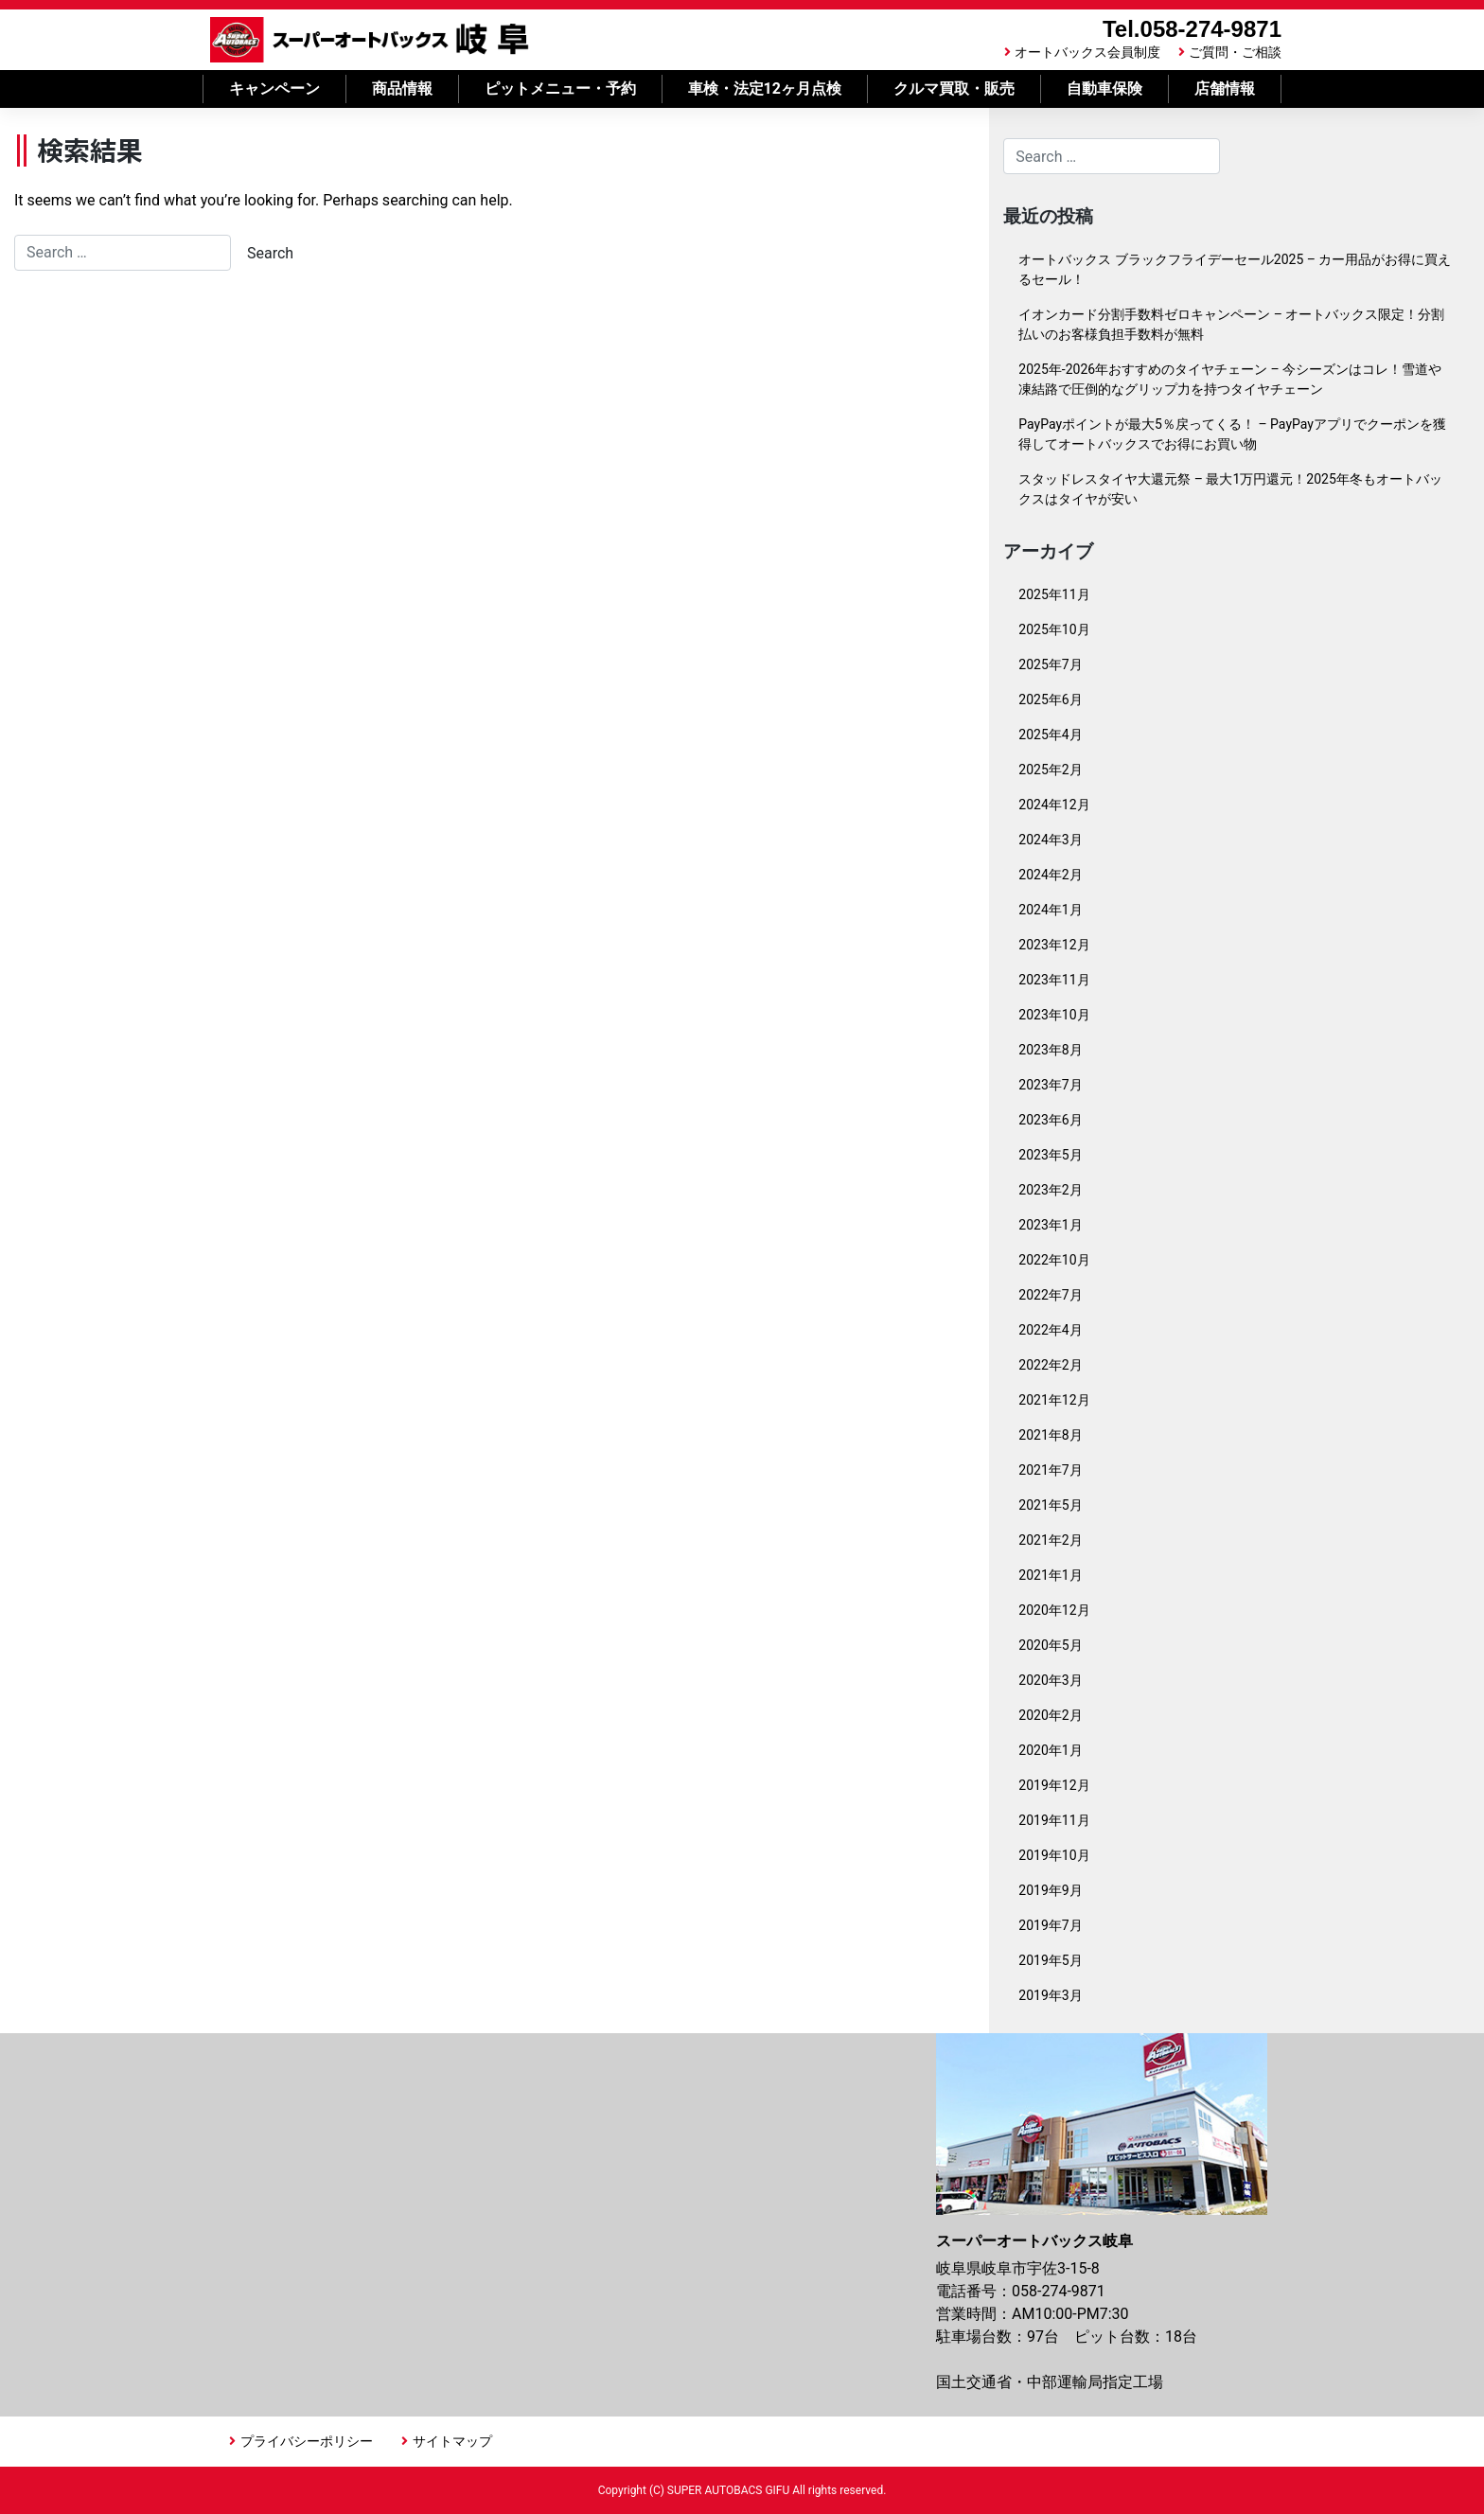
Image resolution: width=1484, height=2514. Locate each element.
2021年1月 (1050, 1575)
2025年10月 (1053, 629)
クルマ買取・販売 (954, 88)
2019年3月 (1050, 1995)
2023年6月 (1050, 1119)
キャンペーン (274, 88)
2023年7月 (1050, 1084)
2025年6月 (1050, 699)
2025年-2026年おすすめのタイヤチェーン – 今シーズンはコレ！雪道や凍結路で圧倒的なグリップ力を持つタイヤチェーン (1229, 379)
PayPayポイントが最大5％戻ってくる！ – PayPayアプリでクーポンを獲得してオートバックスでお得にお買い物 (1232, 433)
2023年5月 (1050, 1154)
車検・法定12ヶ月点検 (764, 88)
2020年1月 (1050, 1750)
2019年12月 (1053, 1785)
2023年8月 (1050, 1049)
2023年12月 (1053, 944)
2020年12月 (1053, 1610)
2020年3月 (1050, 1680)
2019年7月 (1050, 1925)
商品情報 (402, 88)
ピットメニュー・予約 (560, 88)
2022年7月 (1050, 1294)
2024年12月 (1053, 804)
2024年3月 (1050, 839)
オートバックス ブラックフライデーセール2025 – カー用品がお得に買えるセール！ (1234, 269)
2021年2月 (1050, 1540)
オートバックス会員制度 (1087, 52)
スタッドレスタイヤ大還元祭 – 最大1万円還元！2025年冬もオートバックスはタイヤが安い (1229, 488)
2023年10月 (1053, 1014)
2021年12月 (1053, 1399)
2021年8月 (1050, 1435)
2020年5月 (1050, 1645)
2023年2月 (1050, 1189)
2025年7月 (1050, 664)
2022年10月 (1053, 1259)
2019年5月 (1050, 1960)
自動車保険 (1104, 88)
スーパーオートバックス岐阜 (369, 39)
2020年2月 (1050, 1715)
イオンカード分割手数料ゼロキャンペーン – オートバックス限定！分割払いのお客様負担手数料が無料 (1231, 324)
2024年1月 (1050, 909)
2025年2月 (1050, 769)
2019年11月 (1053, 1820)
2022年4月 (1050, 1329)
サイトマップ (452, 2441)
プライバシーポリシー (306, 2441)
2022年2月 (1050, 1364)
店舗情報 (1224, 88)
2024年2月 (1050, 874)
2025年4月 (1050, 734)
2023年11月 (1053, 979)
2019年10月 (1053, 1855)
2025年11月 (1053, 594)
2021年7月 (1050, 1470)
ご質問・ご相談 (1235, 52)
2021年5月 (1050, 1505)
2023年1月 (1050, 1224)
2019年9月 (1050, 1890)
